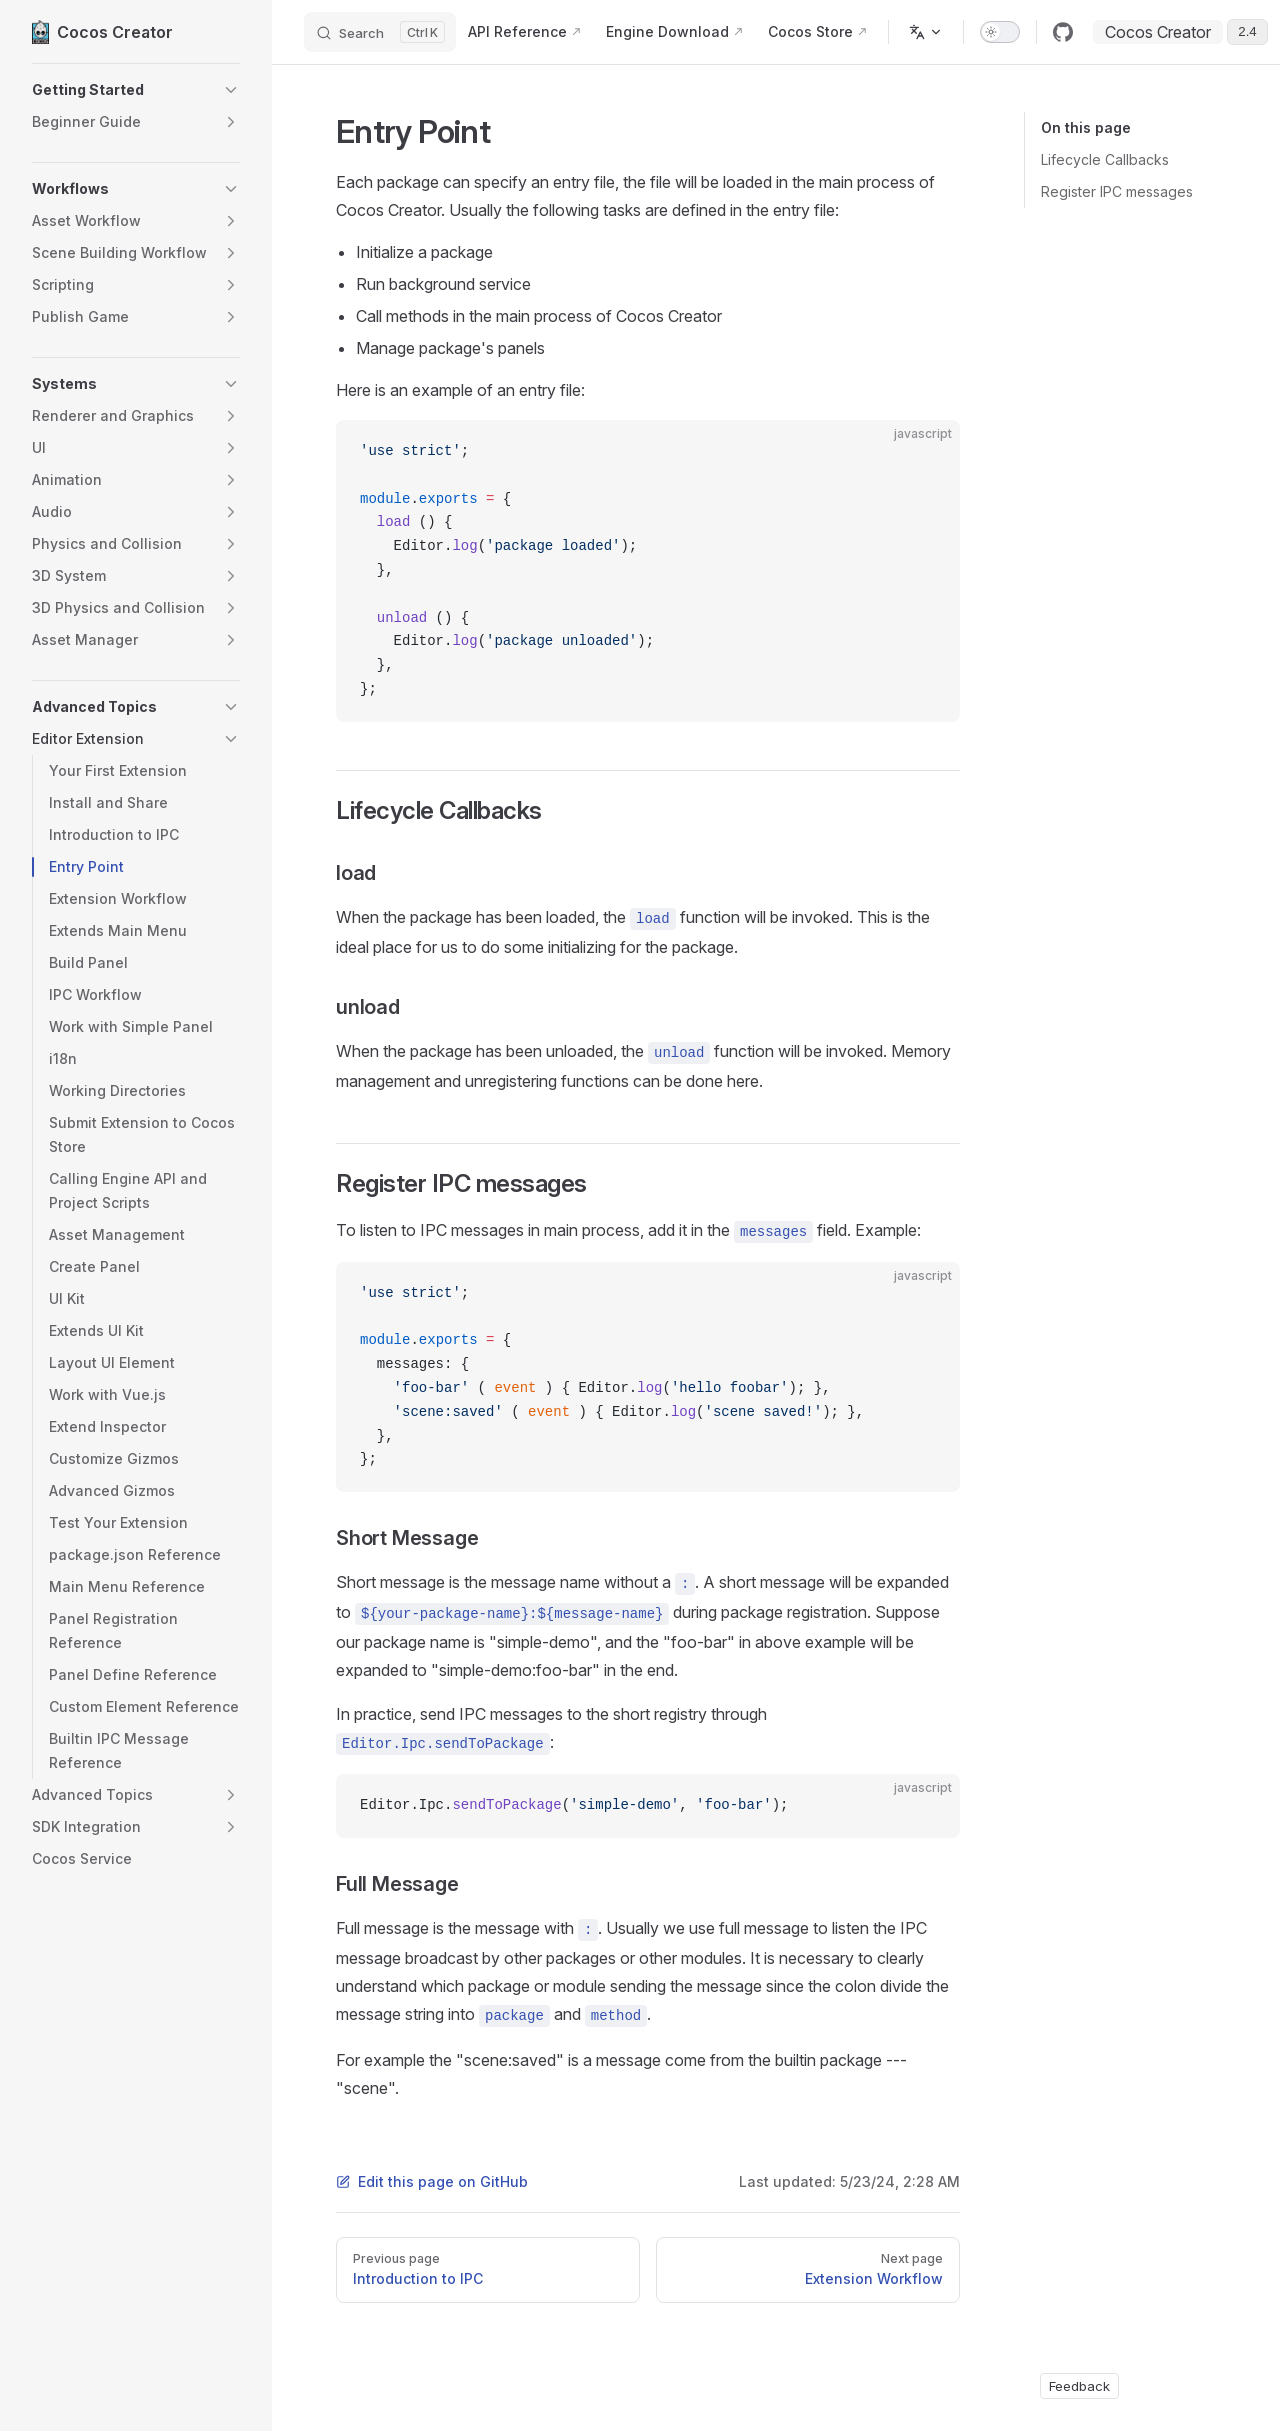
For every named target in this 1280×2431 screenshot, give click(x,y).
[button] (136, 90)
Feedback (1079, 2386)
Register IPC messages (1117, 191)
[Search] (380, 32)
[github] (1063, 32)
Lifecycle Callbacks (1105, 159)
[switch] (1000, 32)
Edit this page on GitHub (432, 2181)
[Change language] (926, 32)
